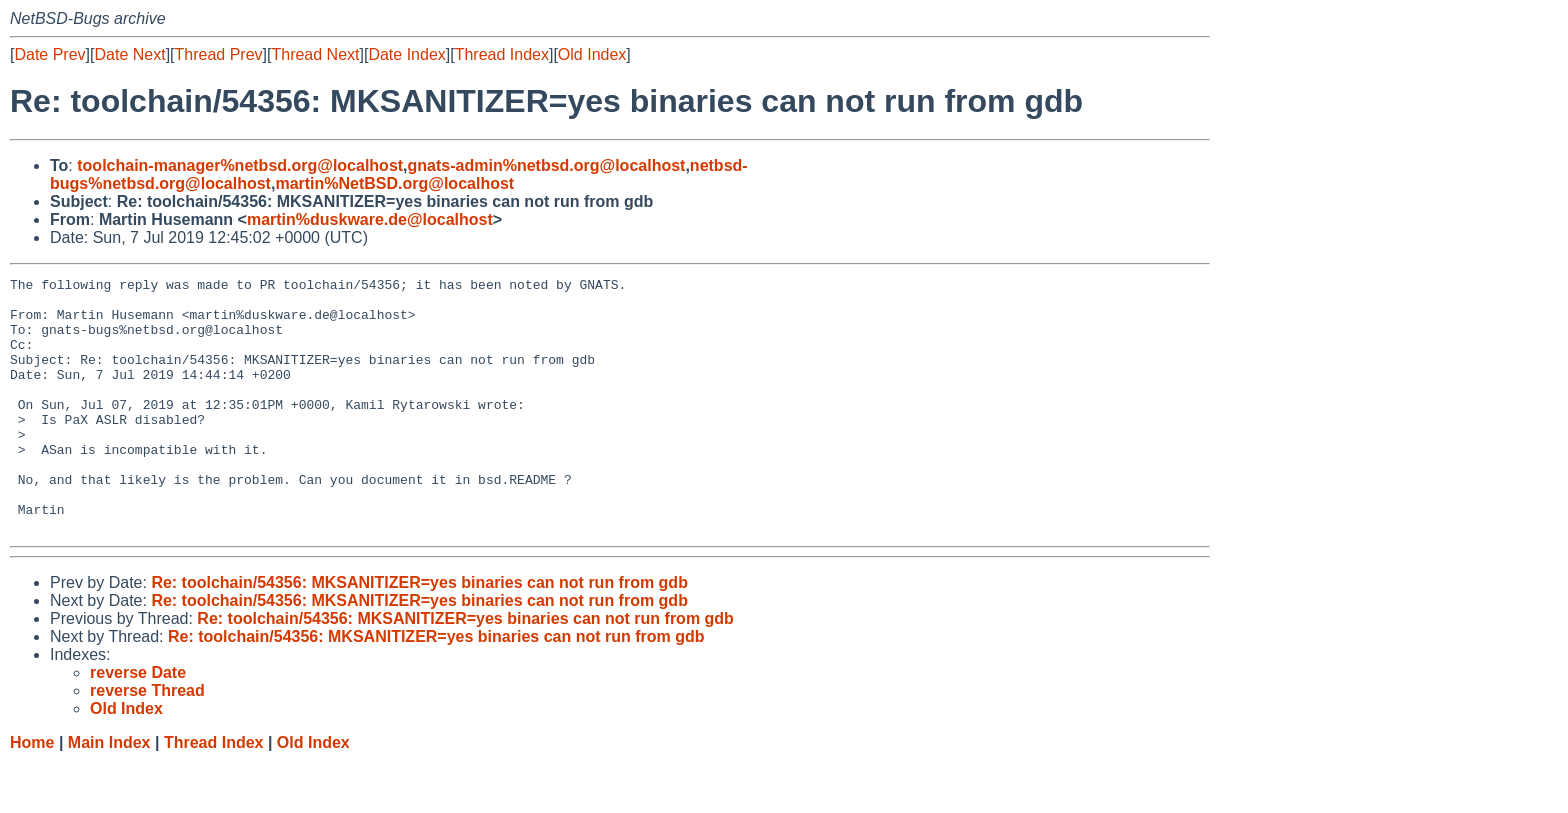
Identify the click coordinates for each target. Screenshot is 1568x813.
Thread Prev (219, 54)
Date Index (406, 54)
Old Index (592, 54)
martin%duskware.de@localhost (370, 219)
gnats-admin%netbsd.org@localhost (547, 165)
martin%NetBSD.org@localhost (394, 183)
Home (32, 793)
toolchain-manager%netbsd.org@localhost (240, 165)
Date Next (129, 54)
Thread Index (502, 54)
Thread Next (315, 54)
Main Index (109, 793)
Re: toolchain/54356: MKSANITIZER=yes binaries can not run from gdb (419, 633)
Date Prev (49, 54)
